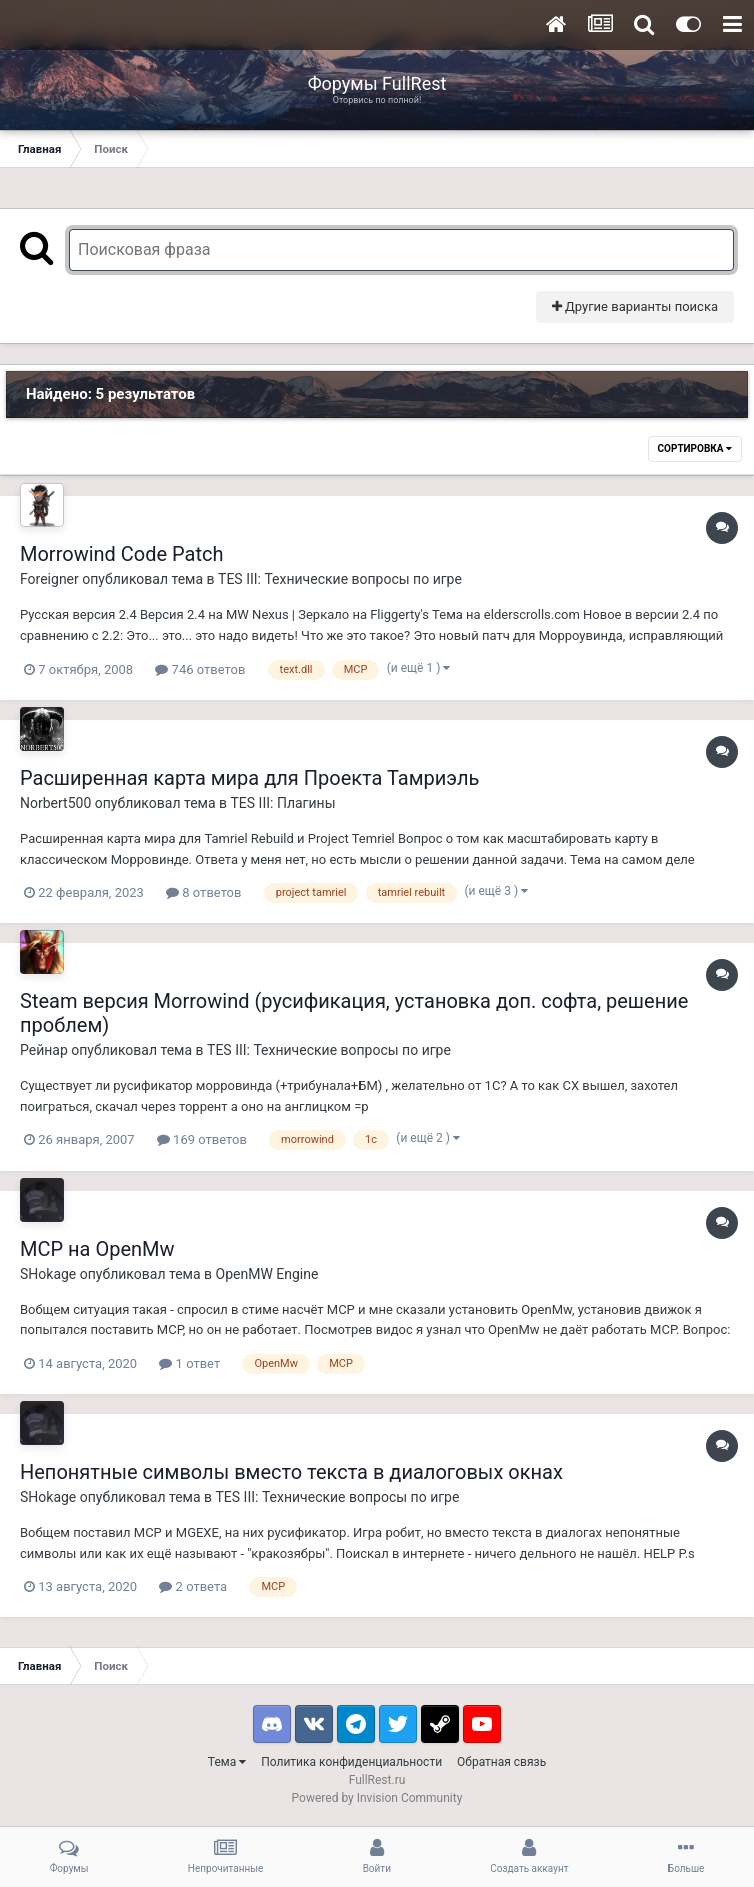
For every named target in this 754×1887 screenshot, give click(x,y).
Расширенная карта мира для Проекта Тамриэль (249, 778)
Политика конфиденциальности (351, 1762)
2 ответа (193, 1586)
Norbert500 (55, 803)
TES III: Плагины (283, 803)
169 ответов (202, 1139)
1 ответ (189, 1363)
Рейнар (44, 1050)
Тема (227, 1762)
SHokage (48, 1274)
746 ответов (200, 669)
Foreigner (49, 579)
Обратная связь (501, 1762)
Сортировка (695, 448)
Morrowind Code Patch (122, 554)
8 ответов (203, 892)
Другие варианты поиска (635, 306)
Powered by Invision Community (377, 1798)
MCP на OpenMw (97, 1249)
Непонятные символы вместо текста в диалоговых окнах (291, 1472)
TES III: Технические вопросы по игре (340, 579)
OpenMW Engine (267, 1274)
